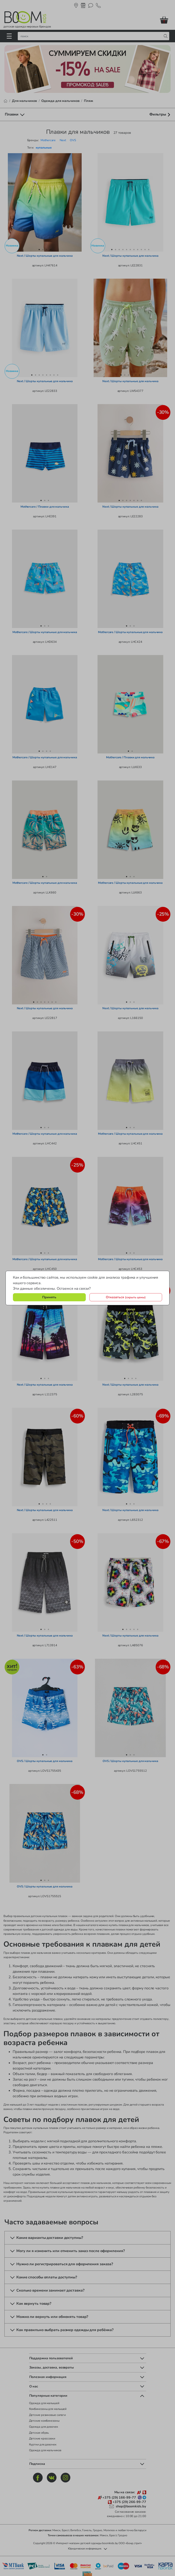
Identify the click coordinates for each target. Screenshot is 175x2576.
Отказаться (126, 1297)
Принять (49, 1297)
